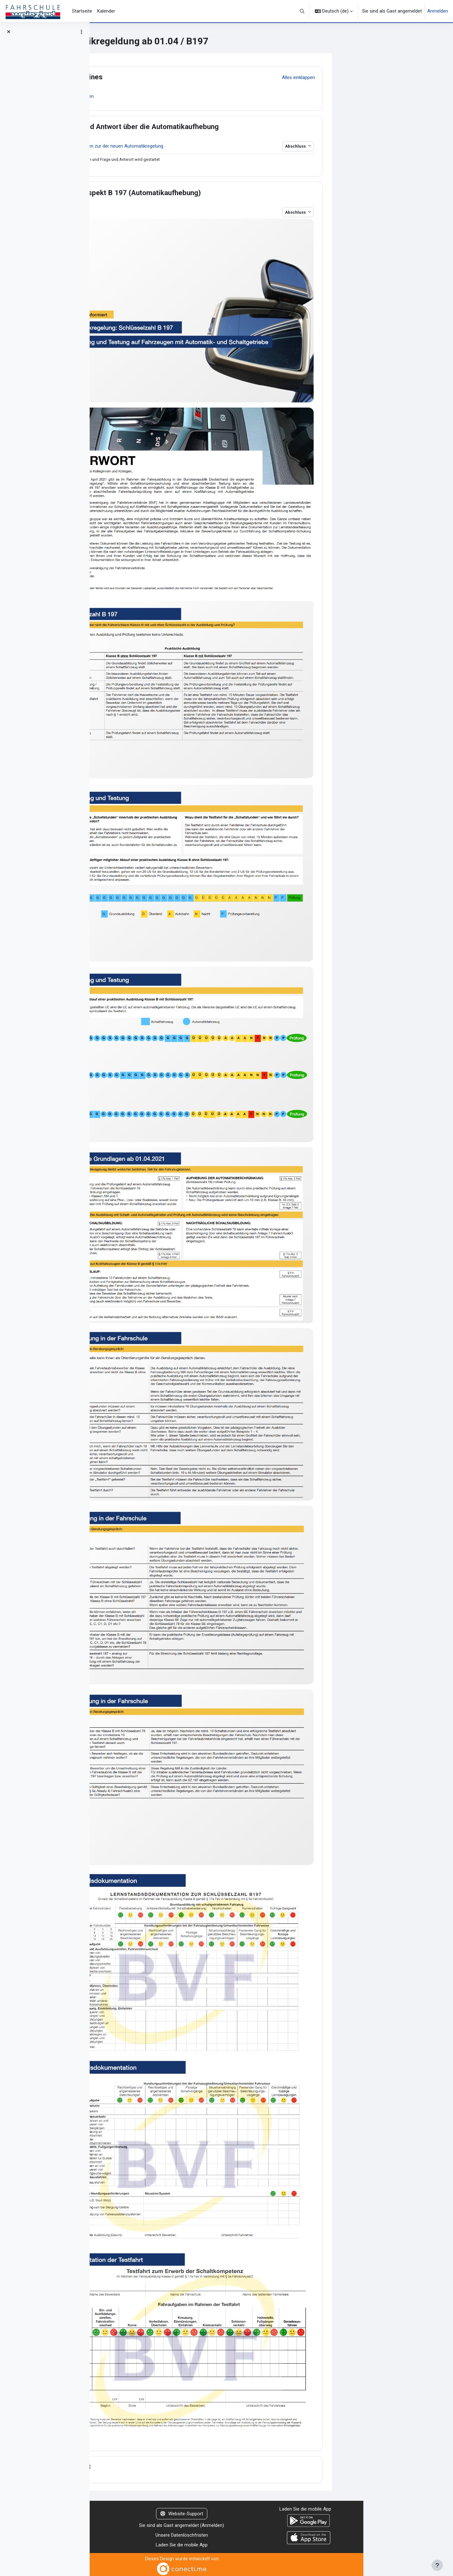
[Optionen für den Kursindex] (81, 31)
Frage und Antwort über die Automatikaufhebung (230, 126)
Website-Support (271, 2512)
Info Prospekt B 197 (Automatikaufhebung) (221, 193)
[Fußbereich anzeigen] (437, 2565)
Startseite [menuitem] (82, 11)
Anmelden (437, 11)
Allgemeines (172, 77)
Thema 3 (166, 2465)
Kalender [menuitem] (106, 11)
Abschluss (385, 146)
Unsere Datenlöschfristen (271, 2533)
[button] (302, 11)
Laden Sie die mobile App (271, 2543)
